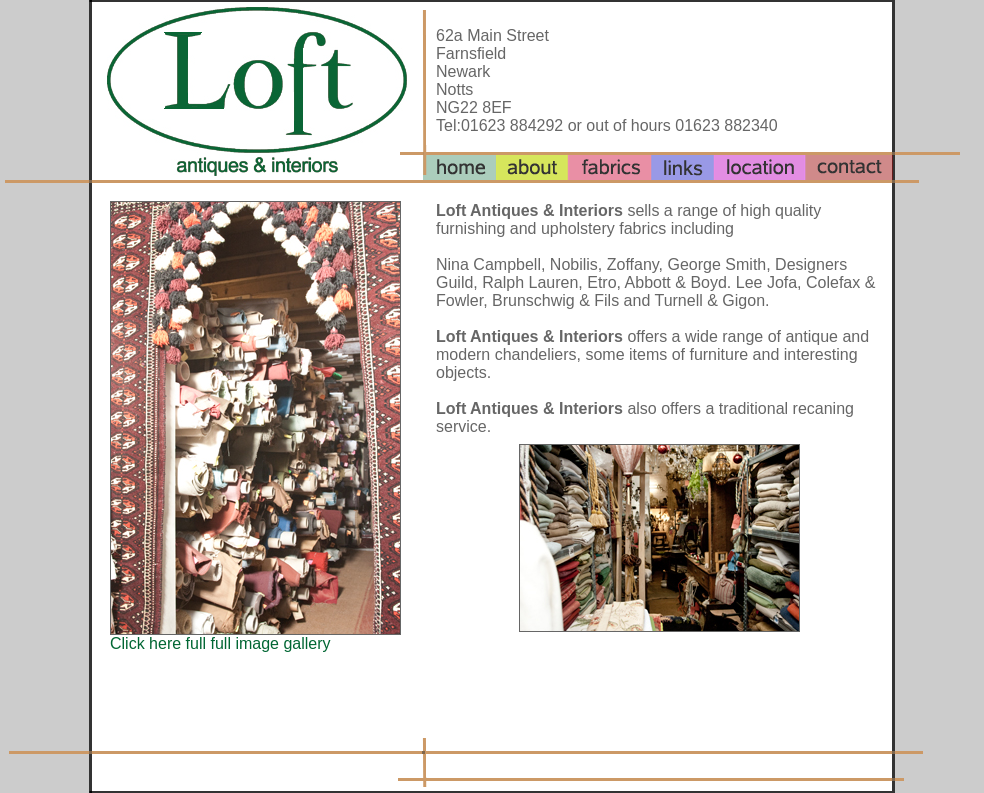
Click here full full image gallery (220, 643)
